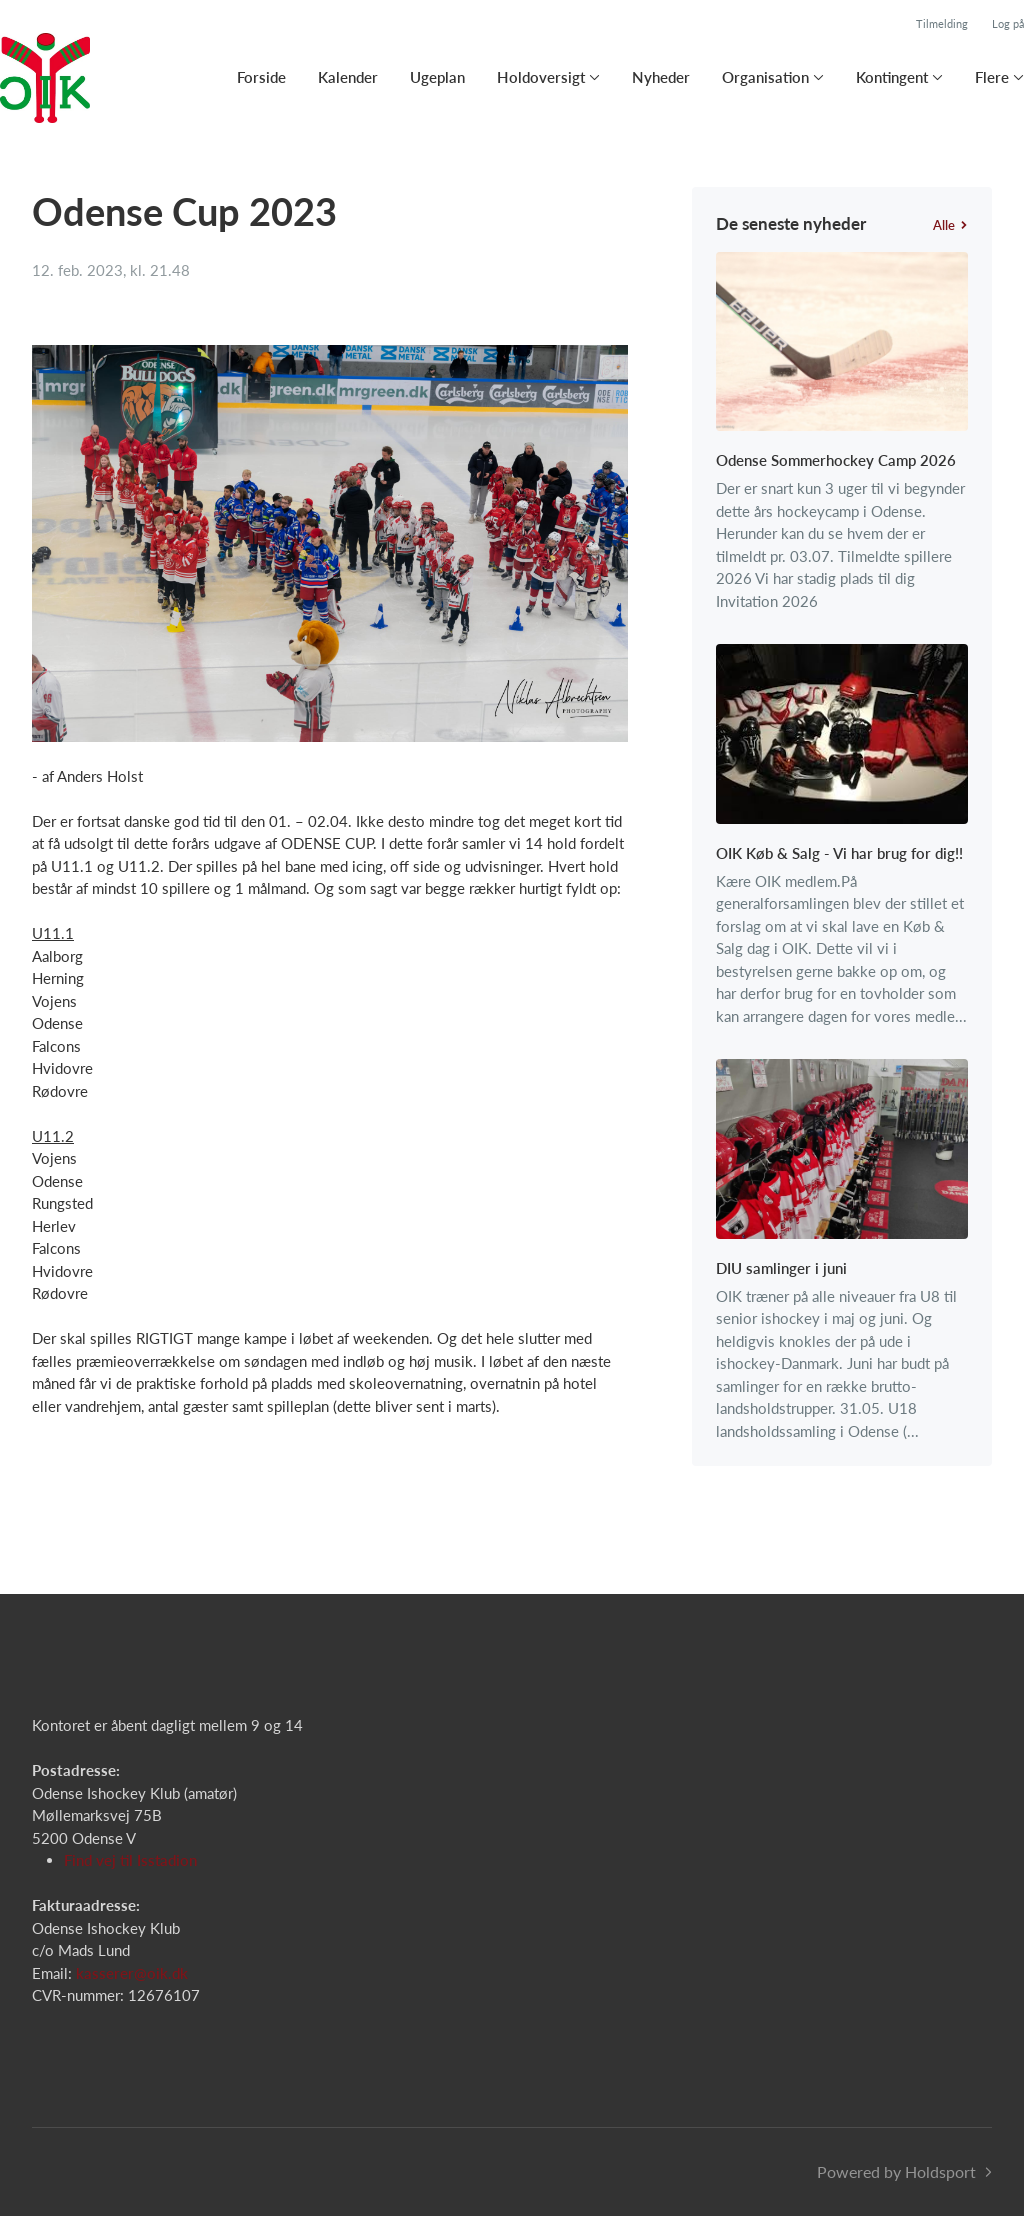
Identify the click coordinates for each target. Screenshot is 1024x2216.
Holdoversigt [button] (541, 77)
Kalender (348, 77)
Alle (950, 225)
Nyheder (661, 77)
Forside (261, 77)
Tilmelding (942, 23)
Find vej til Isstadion (130, 1860)
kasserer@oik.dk (132, 1973)
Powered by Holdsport (896, 2171)
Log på (1008, 23)
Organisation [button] (765, 77)
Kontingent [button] (892, 77)
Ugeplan (437, 77)
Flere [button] (992, 77)
